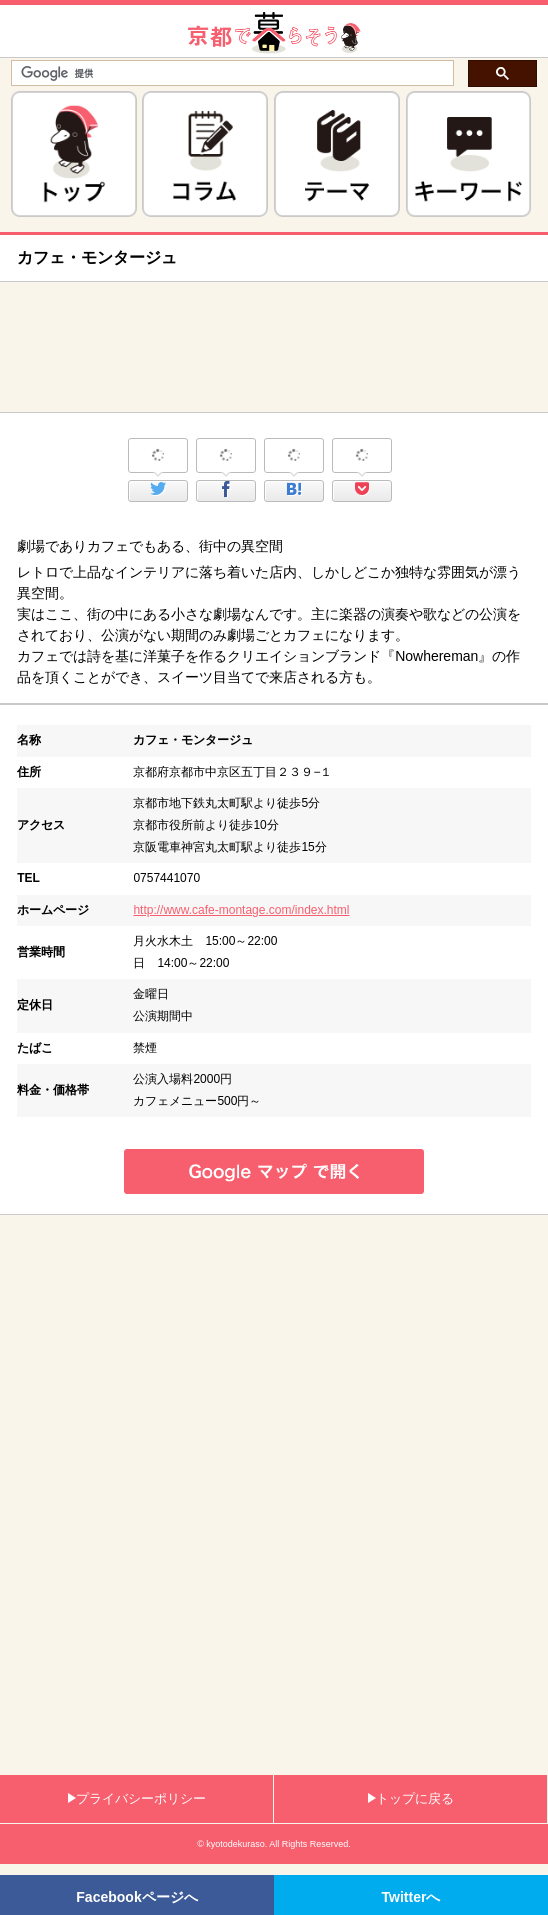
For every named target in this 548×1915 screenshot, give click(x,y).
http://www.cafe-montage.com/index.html (241, 910)
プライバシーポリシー (137, 1798)
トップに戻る (411, 1798)
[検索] (230, 73)
